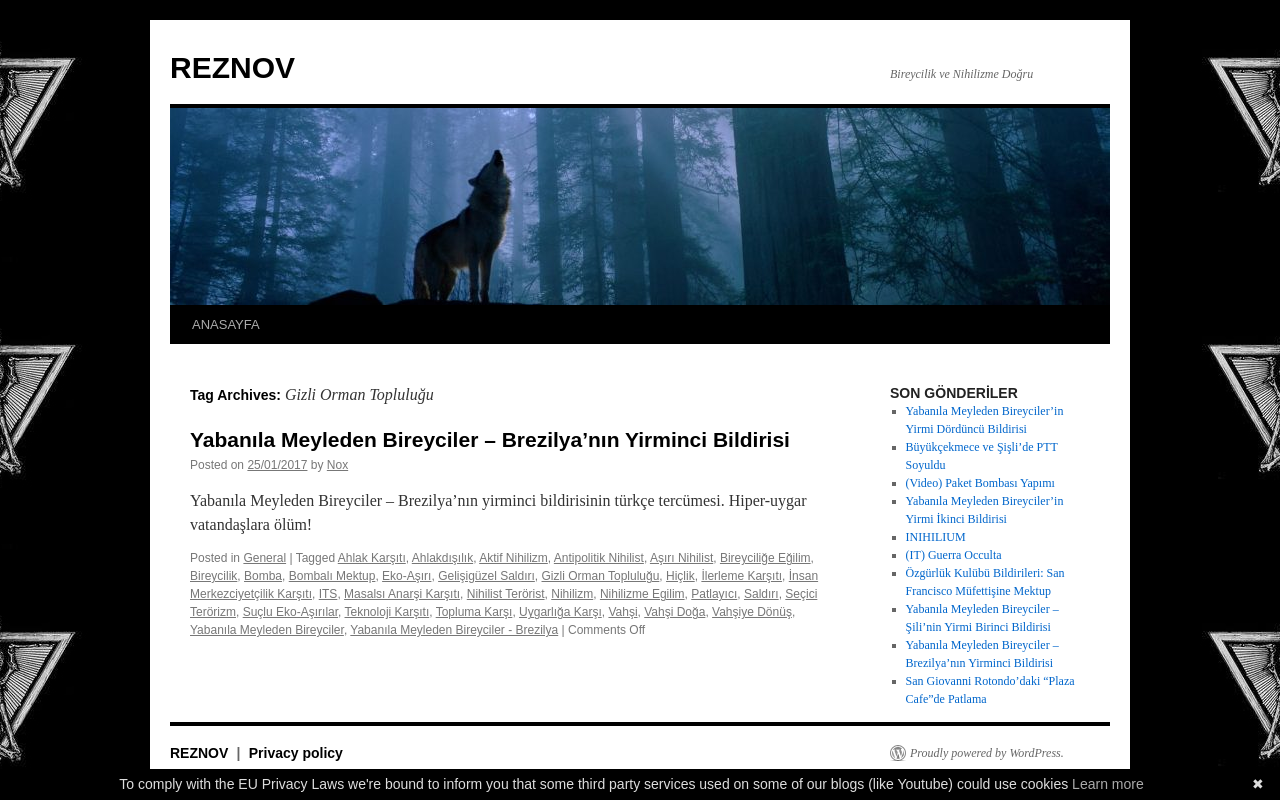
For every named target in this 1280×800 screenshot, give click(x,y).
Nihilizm (572, 594)
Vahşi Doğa (674, 612)
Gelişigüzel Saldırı (486, 576)
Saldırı (761, 594)
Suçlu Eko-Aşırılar (290, 612)
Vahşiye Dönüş (752, 612)
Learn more (1108, 784)
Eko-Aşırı (406, 576)
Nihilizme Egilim (642, 594)
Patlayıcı (714, 594)
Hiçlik (680, 576)
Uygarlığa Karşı (560, 612)
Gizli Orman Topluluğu (601, 576)
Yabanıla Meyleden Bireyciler (267, 630)
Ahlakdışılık (442, 558)
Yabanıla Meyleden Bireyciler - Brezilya (454, 630)
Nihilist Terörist (506, 594)
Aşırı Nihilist (681, 558)
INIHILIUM (936, 537)
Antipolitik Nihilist (599, 558)
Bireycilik (213, 576)
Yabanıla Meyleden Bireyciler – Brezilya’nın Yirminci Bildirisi (490, 439)
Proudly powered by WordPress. (987, 753)
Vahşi (622, 612)
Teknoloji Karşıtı (387, 612)
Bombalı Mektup (332, 576)
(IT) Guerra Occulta (954, 555)
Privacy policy (296, 753)
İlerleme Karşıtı (741, 576)
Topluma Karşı (474, 612)
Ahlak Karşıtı (372, 558)
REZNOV (232, 67)
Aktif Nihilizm (513, 558)
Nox (337, 465)
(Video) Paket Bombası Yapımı (980, 483)
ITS (328, 594)
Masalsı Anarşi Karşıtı (402, 594)
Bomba (263, 576)
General (264, 558)
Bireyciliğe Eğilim (765, 558)
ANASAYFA (226, 324)
